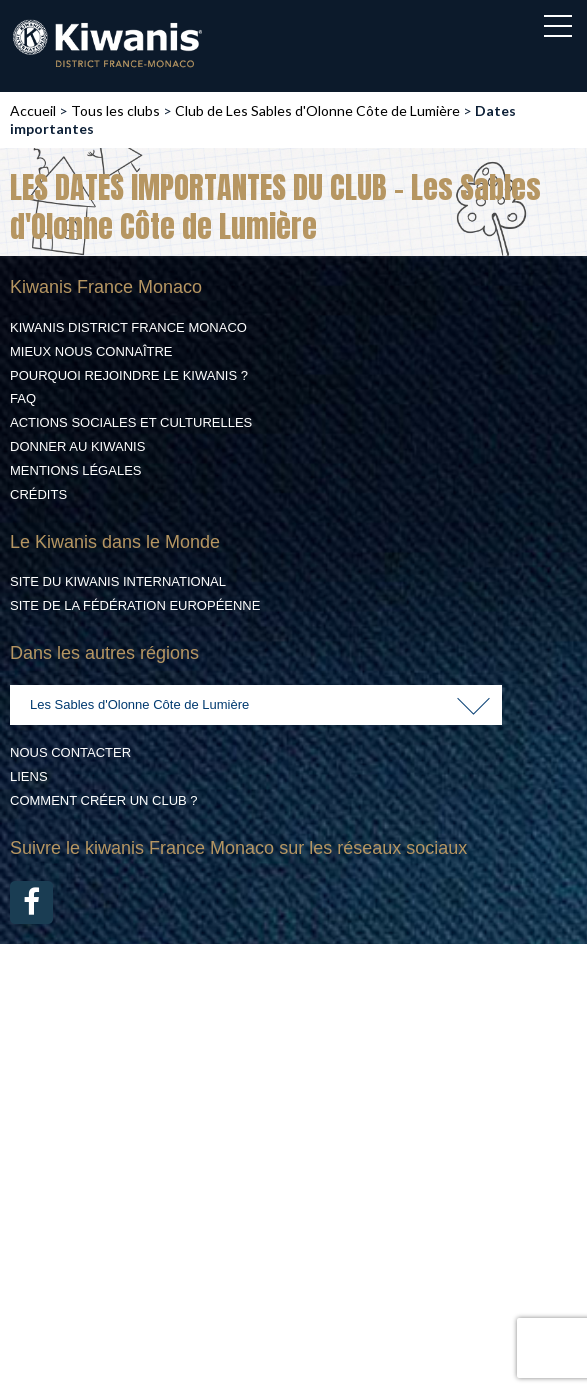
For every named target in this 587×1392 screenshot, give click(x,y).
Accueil (33, 110)
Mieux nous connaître (91, 351)
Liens (29, 776)
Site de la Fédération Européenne (135, 605)
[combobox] (256, 705)
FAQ (23, 398)
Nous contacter (70, 752)
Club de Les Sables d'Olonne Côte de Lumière (317, 110)
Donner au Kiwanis (77, 446)
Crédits (38, 494)
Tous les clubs (115, 110)
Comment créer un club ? (104, 800)
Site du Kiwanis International (118, 581)
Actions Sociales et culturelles (131, 422)
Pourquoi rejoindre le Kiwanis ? (129, 375)
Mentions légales (75, 470)
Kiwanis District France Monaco (128, 327)
